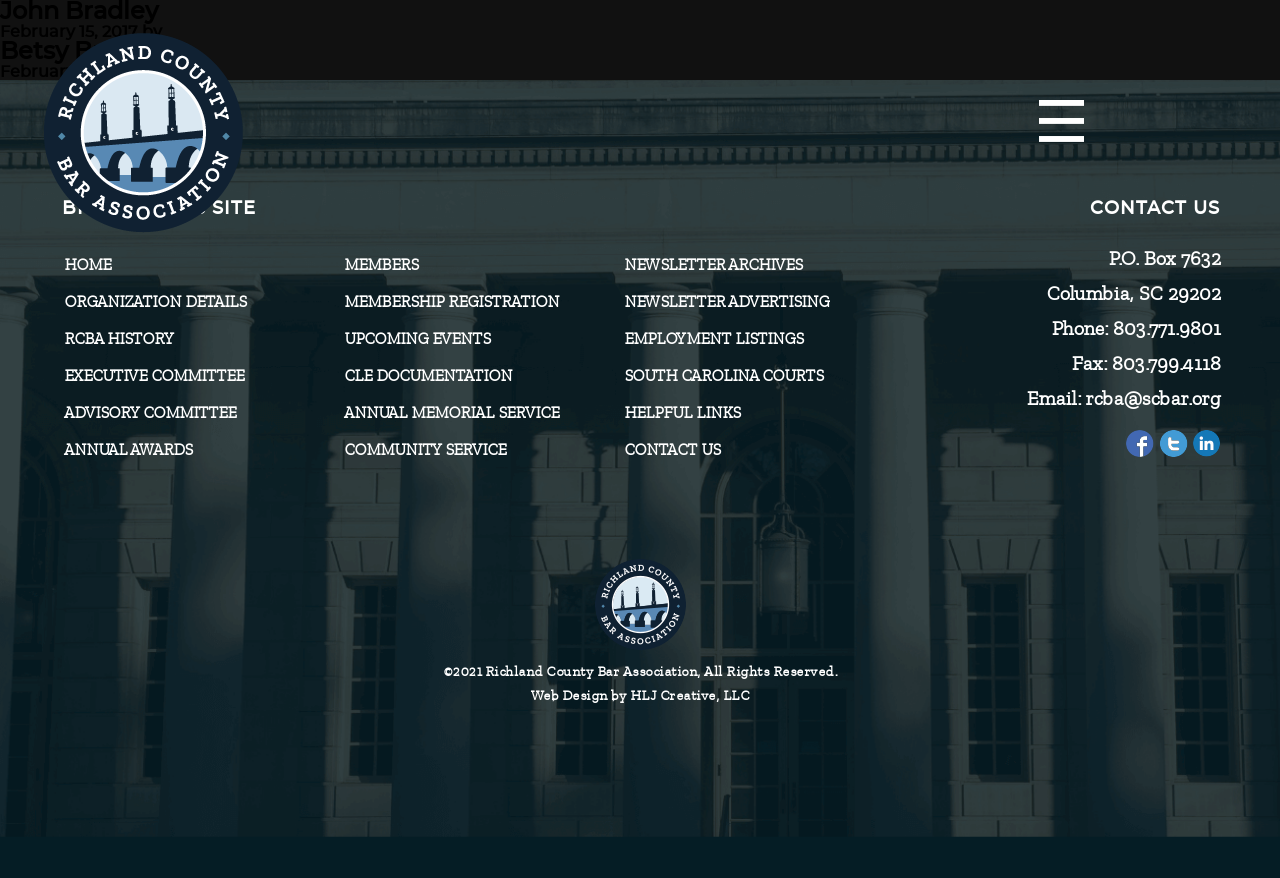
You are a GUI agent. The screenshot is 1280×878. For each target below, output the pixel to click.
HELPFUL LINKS (682, 413)
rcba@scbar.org (1152, 398)
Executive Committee (154, 376)
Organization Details (155, 302)
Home (87, 265)
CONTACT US (672, 450)
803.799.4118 (1165, 363)
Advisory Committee (150, 413)
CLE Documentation (428, 376)
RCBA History (119, 339)
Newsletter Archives (713, 265)
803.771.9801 (1166, 328)
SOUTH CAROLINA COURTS (723, 376)
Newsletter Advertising (726, 302)
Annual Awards (128, 450)
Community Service (425, 450)
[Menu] (1061, 122)
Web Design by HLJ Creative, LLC (640, 695)
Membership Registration (451, 302)
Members (381, 265)
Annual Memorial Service (451, 413)
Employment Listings (713, 339)
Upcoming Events (417, 339)
